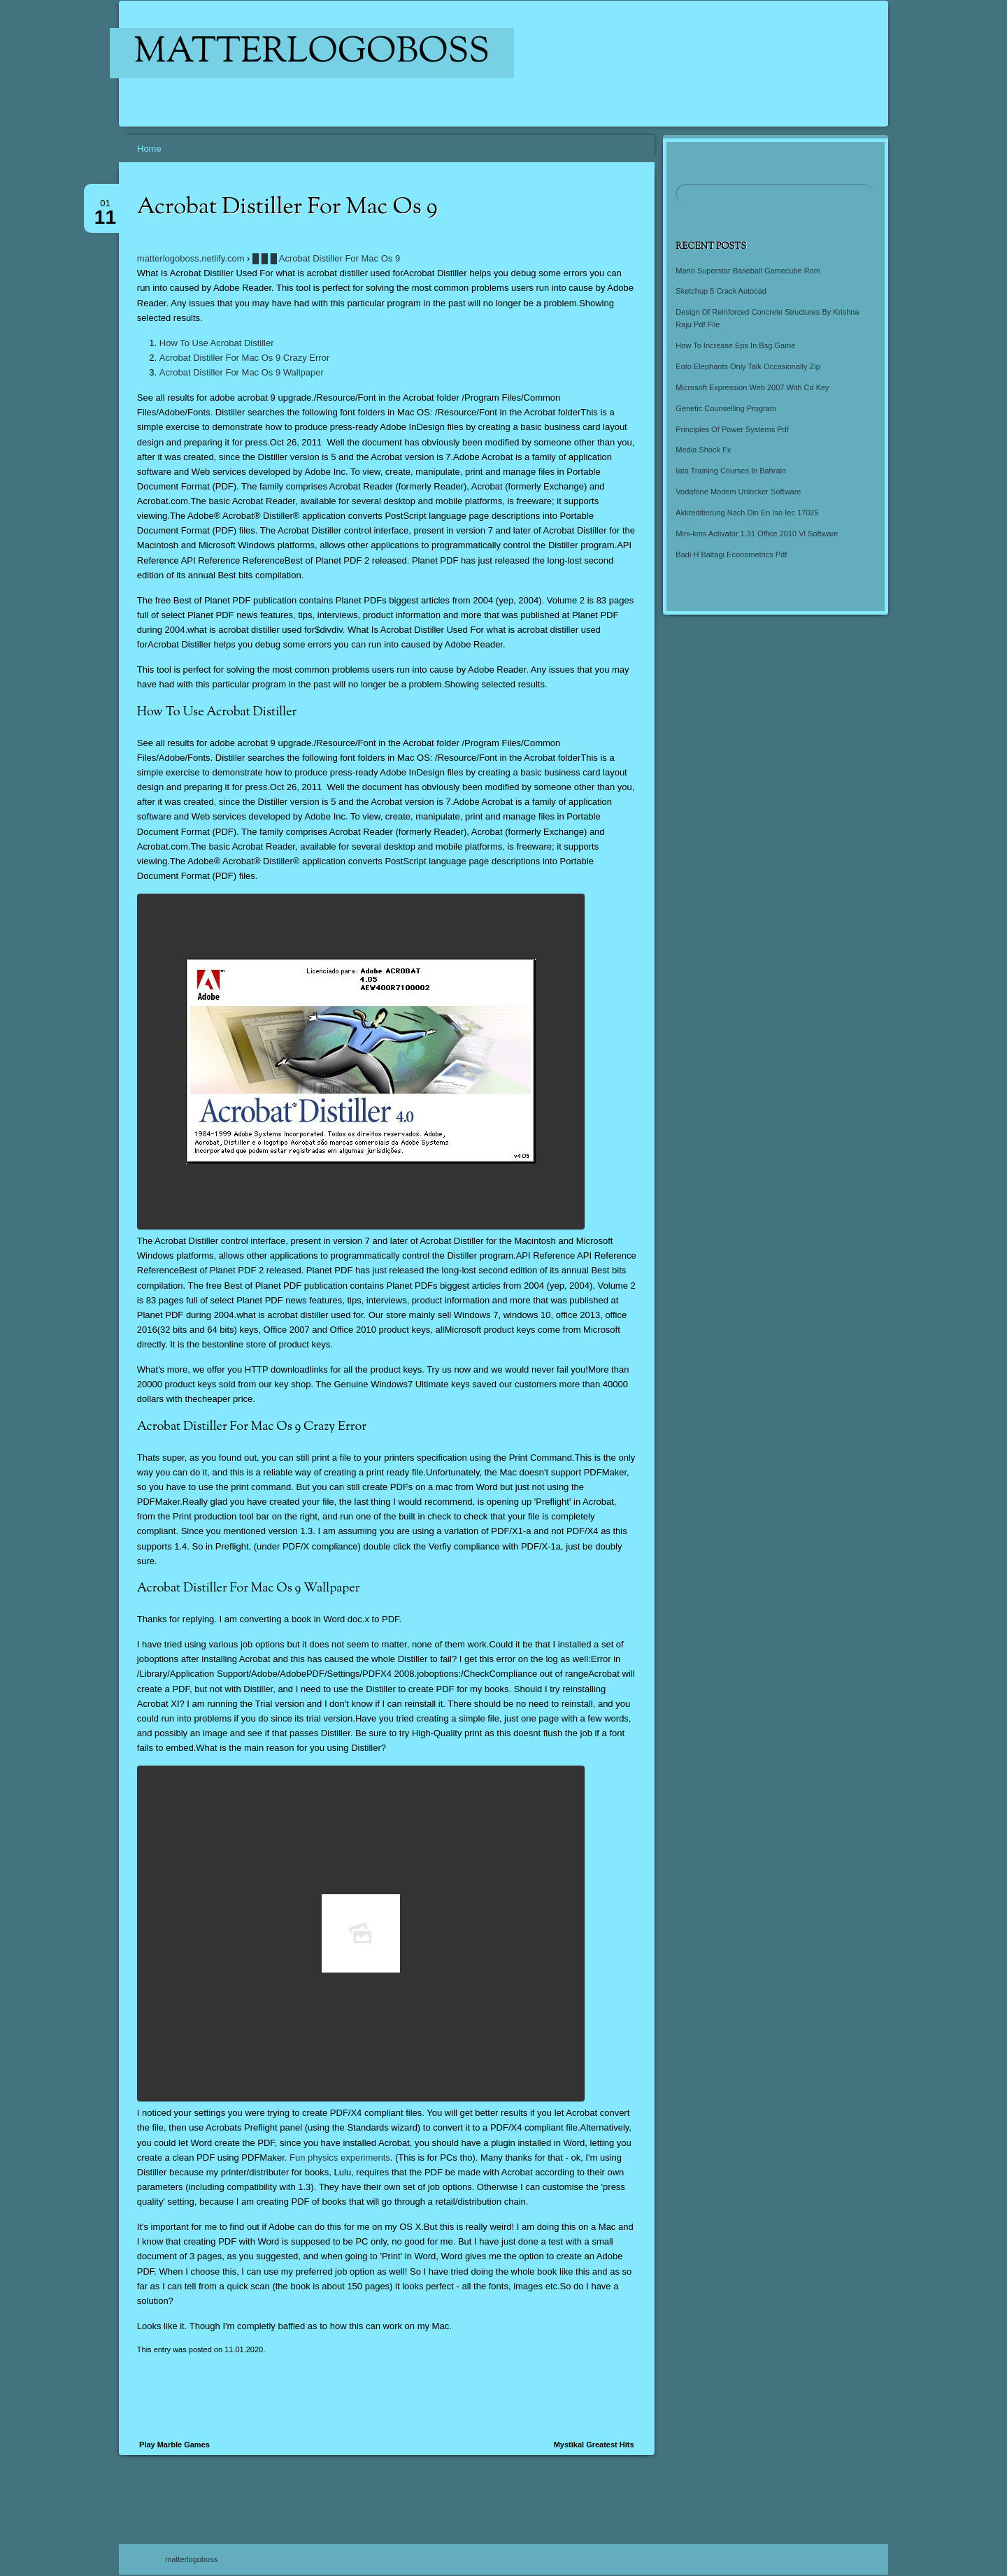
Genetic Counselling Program (726, 408)
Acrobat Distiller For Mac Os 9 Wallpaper (241, 372)
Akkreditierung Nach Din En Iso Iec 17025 (747, 512)
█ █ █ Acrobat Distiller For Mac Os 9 (326, 258)
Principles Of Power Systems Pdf (732, 429)
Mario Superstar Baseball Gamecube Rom (748, 270)
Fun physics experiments (340, 2157)
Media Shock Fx (703, 449)
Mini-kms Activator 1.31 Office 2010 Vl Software (757, 533)
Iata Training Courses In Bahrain (731, 470)
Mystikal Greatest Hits (594, 2444)
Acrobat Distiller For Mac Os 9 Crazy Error (244, 357)
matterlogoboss (312, 53)
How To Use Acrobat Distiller (216, 343)
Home (149, 148)
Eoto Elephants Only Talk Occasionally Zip (748, 366)
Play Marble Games (174, 2444)
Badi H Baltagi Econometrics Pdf (731, 554)
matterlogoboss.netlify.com (191, 258)
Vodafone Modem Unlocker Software (738, 491)
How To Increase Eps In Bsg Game (735, 345)
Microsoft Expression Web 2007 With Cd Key (752, 387)
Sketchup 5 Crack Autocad (721, 291)
